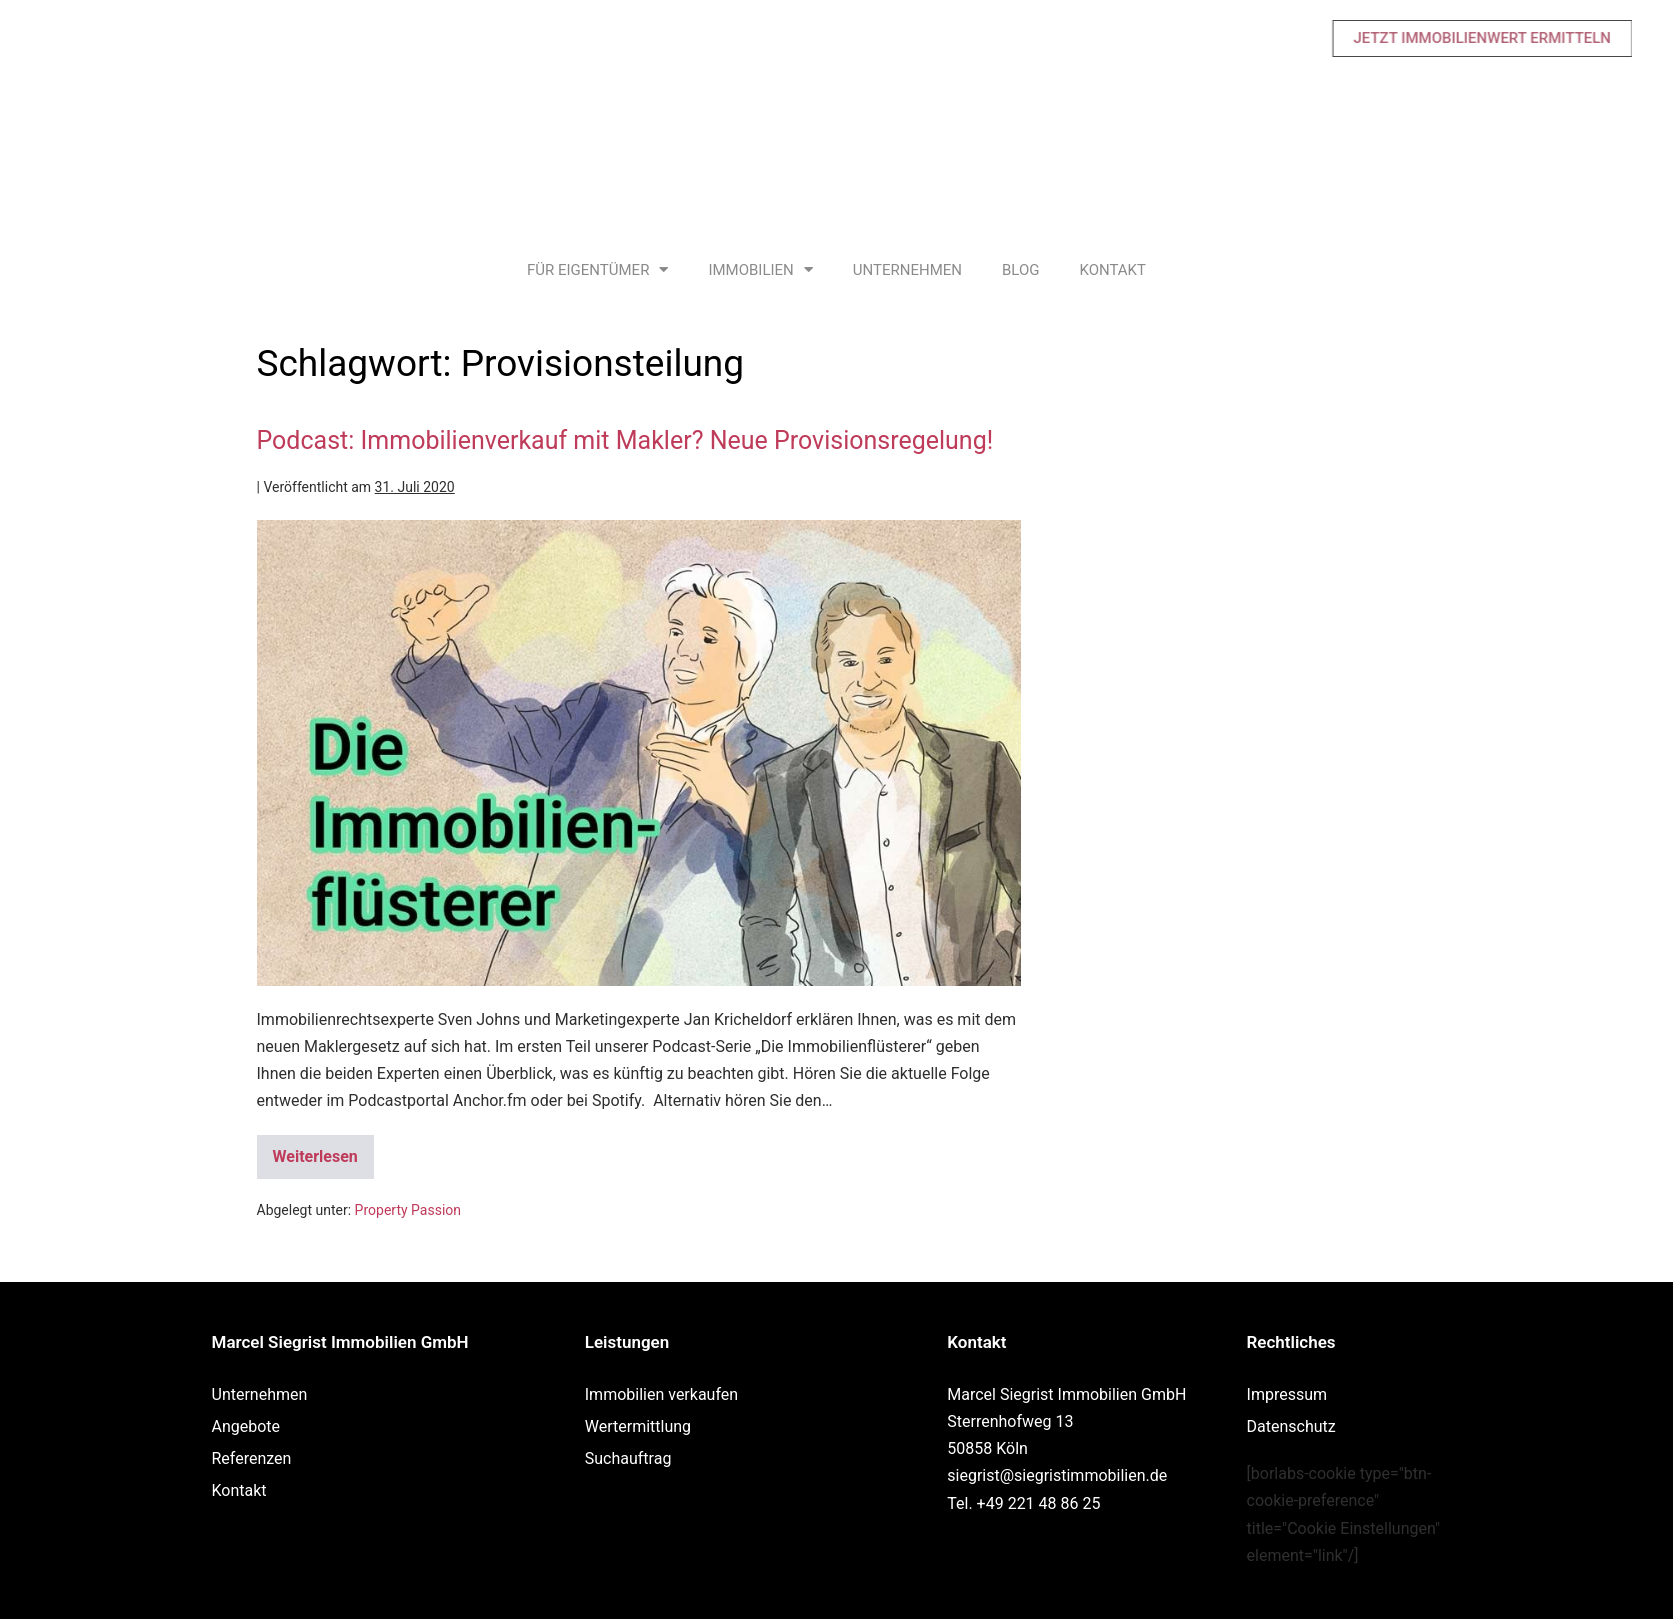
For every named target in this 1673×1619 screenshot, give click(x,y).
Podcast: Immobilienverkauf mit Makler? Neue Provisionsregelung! (625, 440)
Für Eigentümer (597, 269)
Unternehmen (907, 270)
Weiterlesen (323, 1150)
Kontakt (1112, 270)
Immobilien (760, 269)
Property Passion (408, 1210)
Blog (1021, 270)
